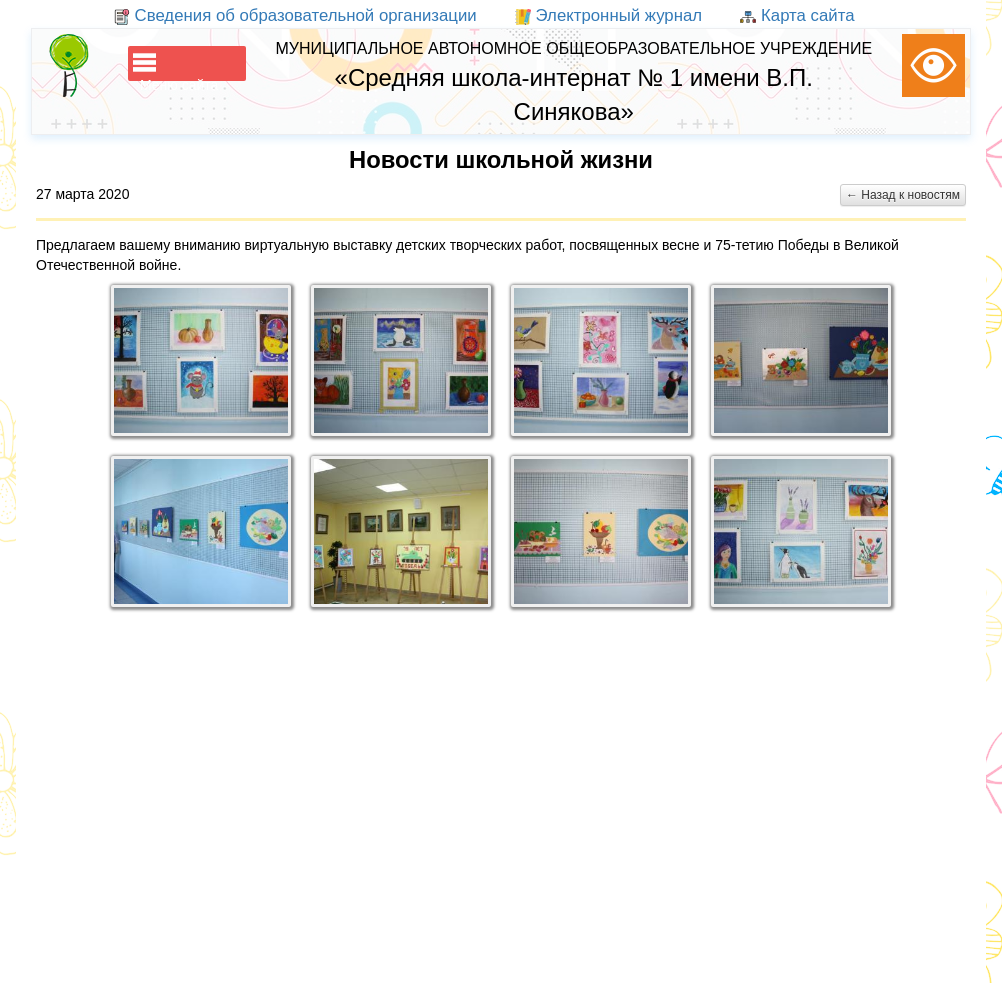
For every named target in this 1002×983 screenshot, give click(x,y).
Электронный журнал (608, 15)
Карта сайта (797, 15)
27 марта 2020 (82, 194)
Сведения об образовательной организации (295, 15)
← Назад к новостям (903, 195)
